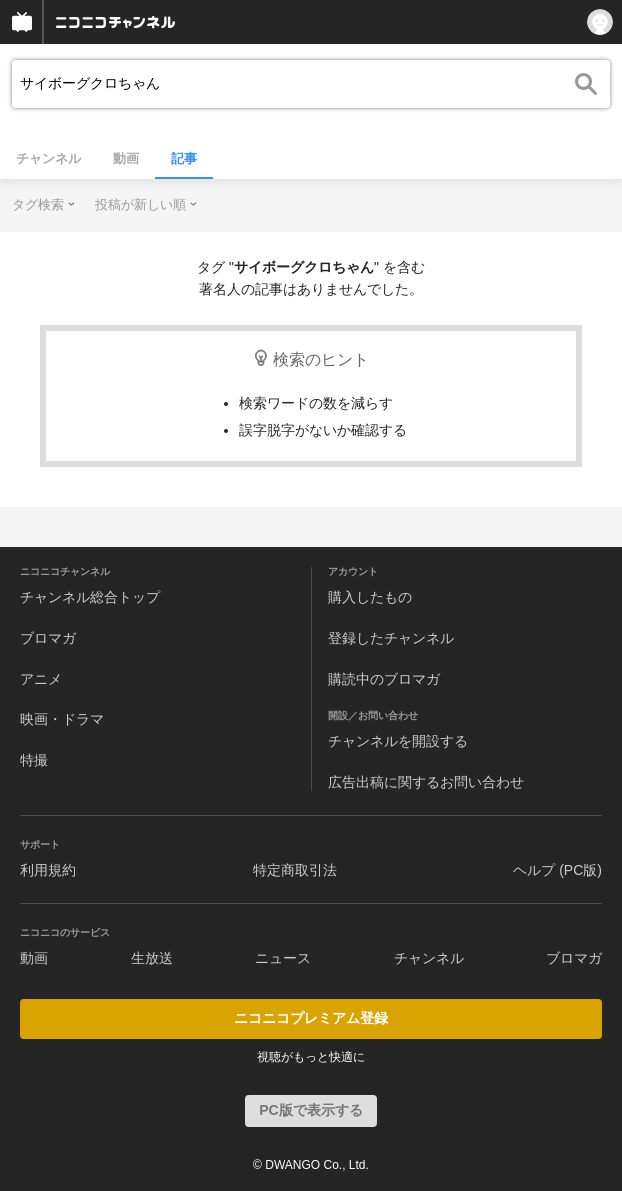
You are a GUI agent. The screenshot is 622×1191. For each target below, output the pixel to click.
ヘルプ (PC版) (557, 870)
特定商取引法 (295, 870)
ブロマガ (48, 638)
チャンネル (48, 158)
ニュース (283, 958)
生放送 (152, 958)
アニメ (41, 679)
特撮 (34, 760)
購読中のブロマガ (384, 679)
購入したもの (370, 597)
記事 (184, 158)
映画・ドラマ (62, 719)
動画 (126, 158)
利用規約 (48, 870)
